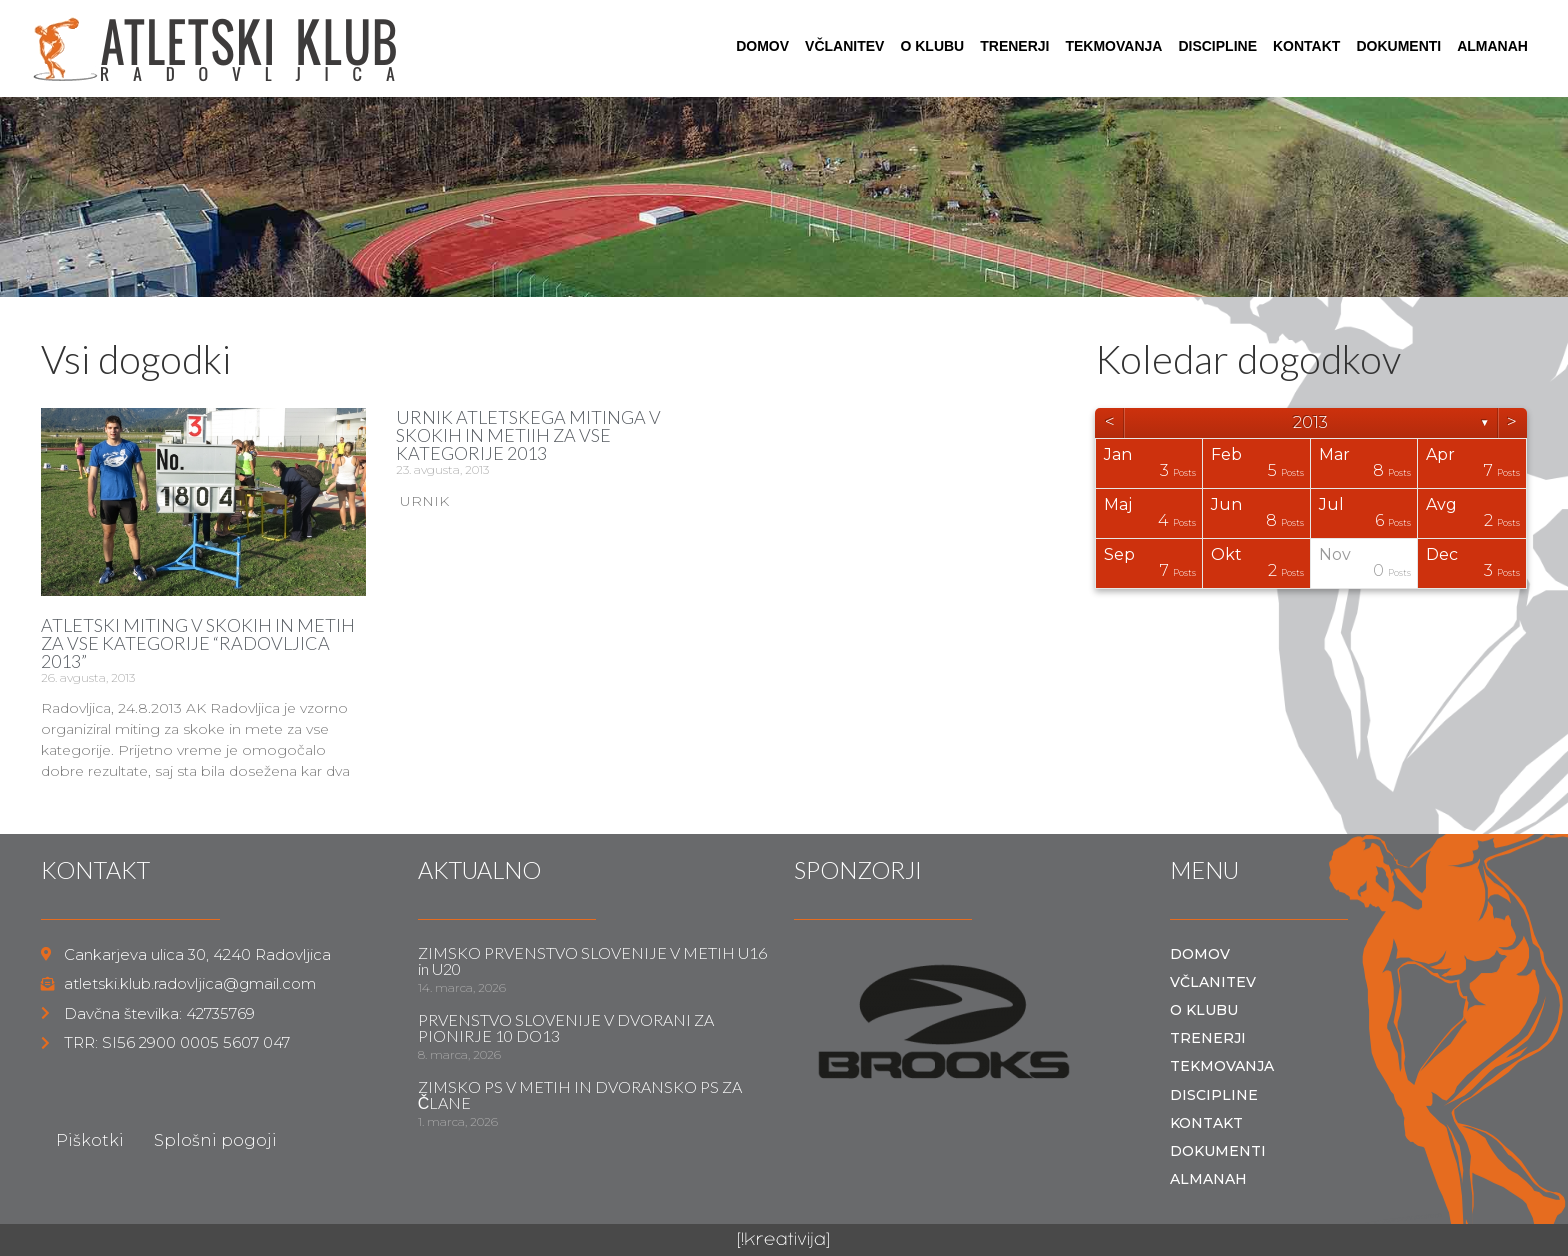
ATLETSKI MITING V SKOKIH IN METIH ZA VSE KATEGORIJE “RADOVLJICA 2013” (198, 643)
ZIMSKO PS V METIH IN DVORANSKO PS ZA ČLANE (580, 1094)
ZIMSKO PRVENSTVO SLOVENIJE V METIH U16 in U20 (592, 960)
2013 (1310, 422)
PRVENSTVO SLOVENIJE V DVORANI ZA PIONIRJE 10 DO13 (566, 1027)
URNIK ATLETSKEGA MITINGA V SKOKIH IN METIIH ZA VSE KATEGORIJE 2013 (528, 435)
